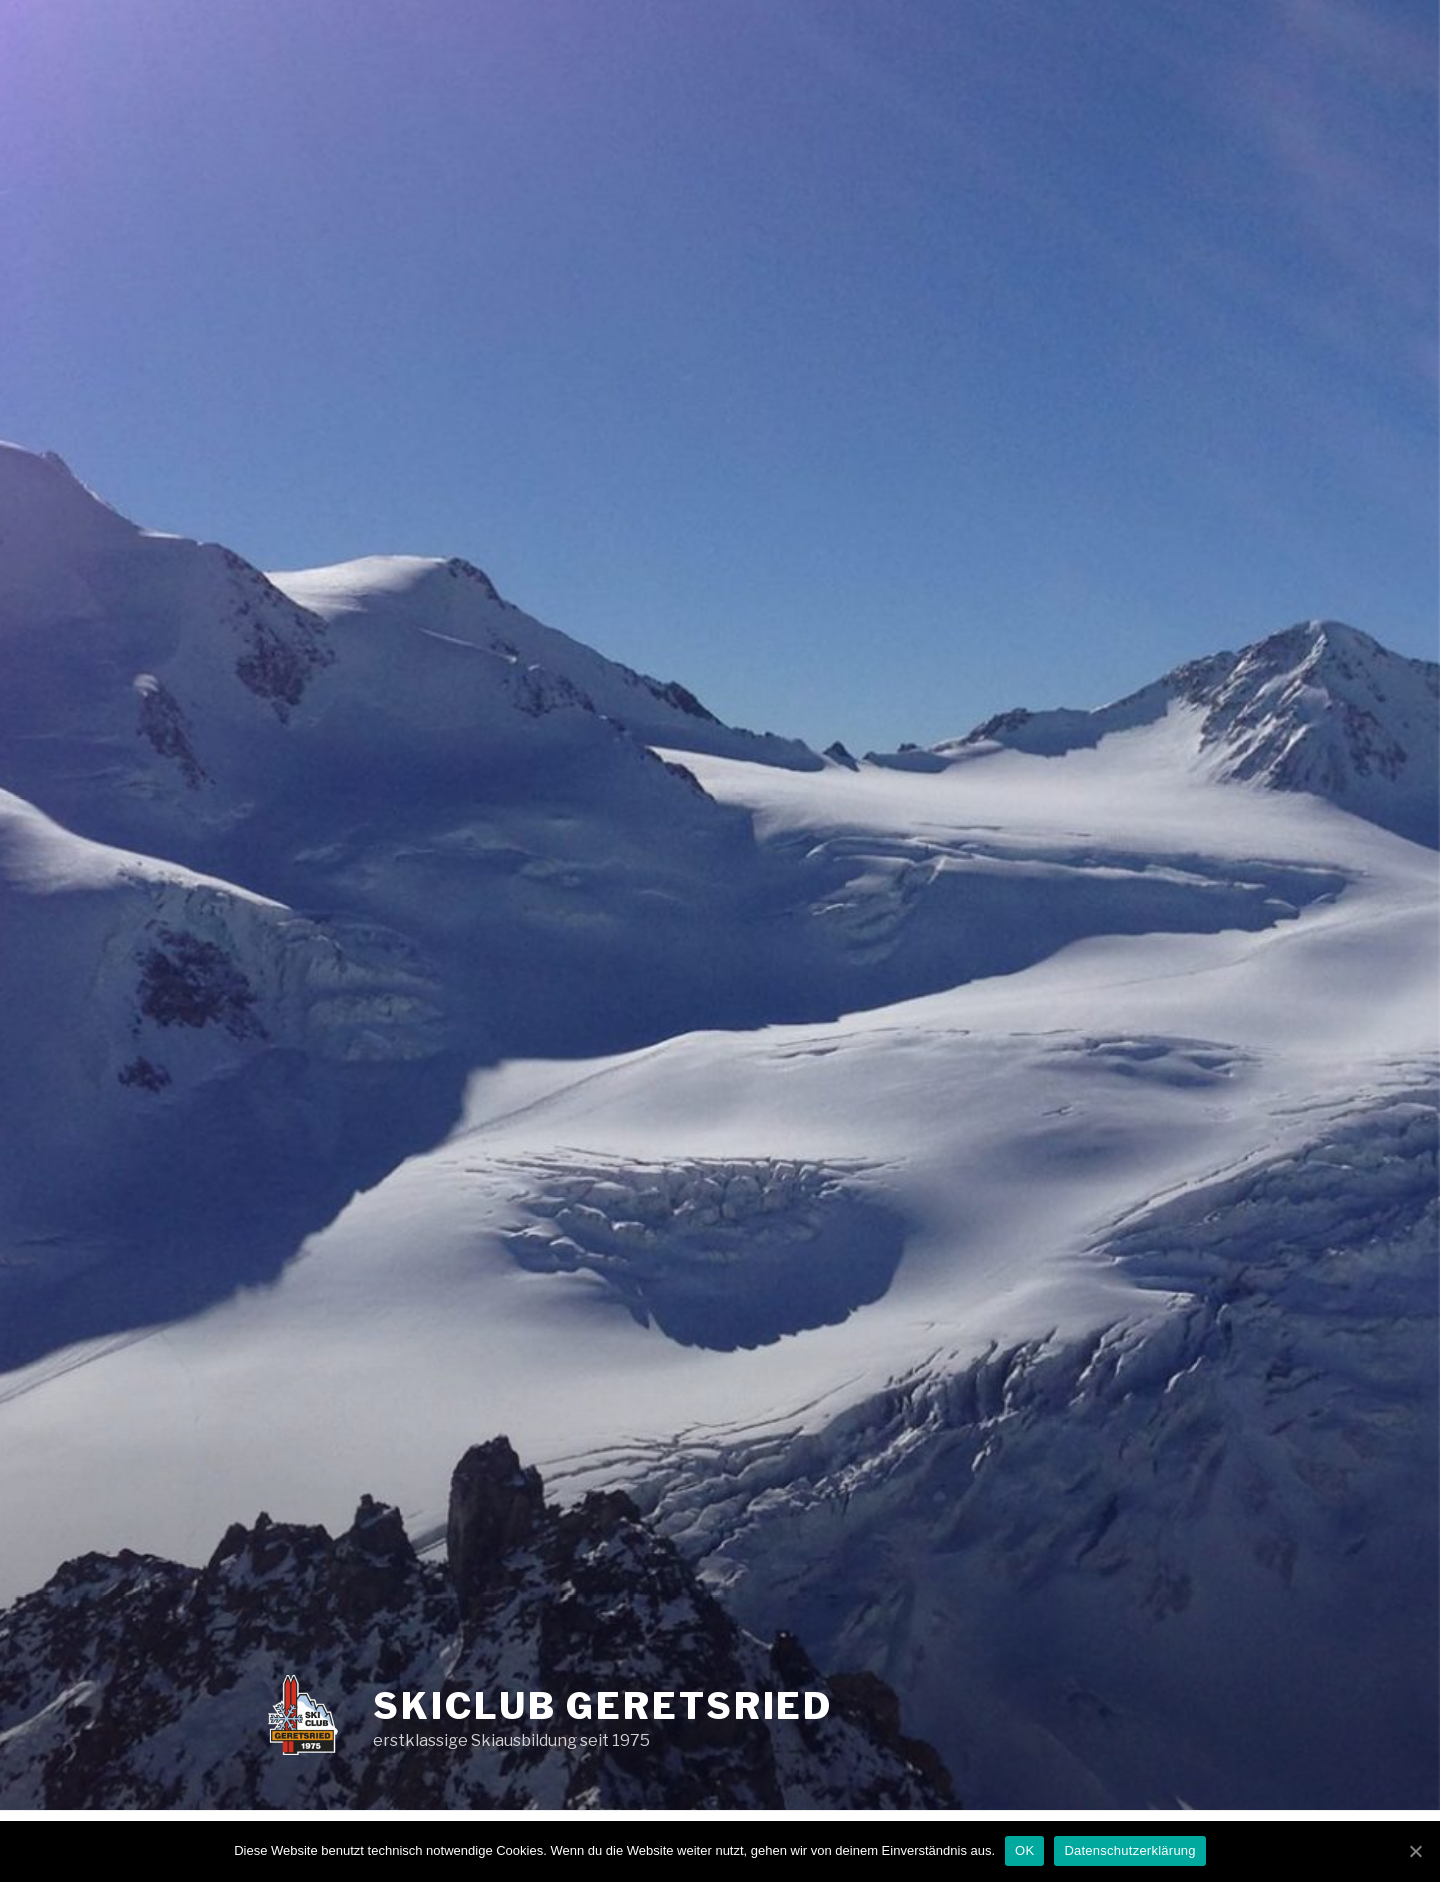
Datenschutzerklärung (1129, 1850)
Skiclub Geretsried (603, 1706)
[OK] (1415, 1851)
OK (1024, 1850)
